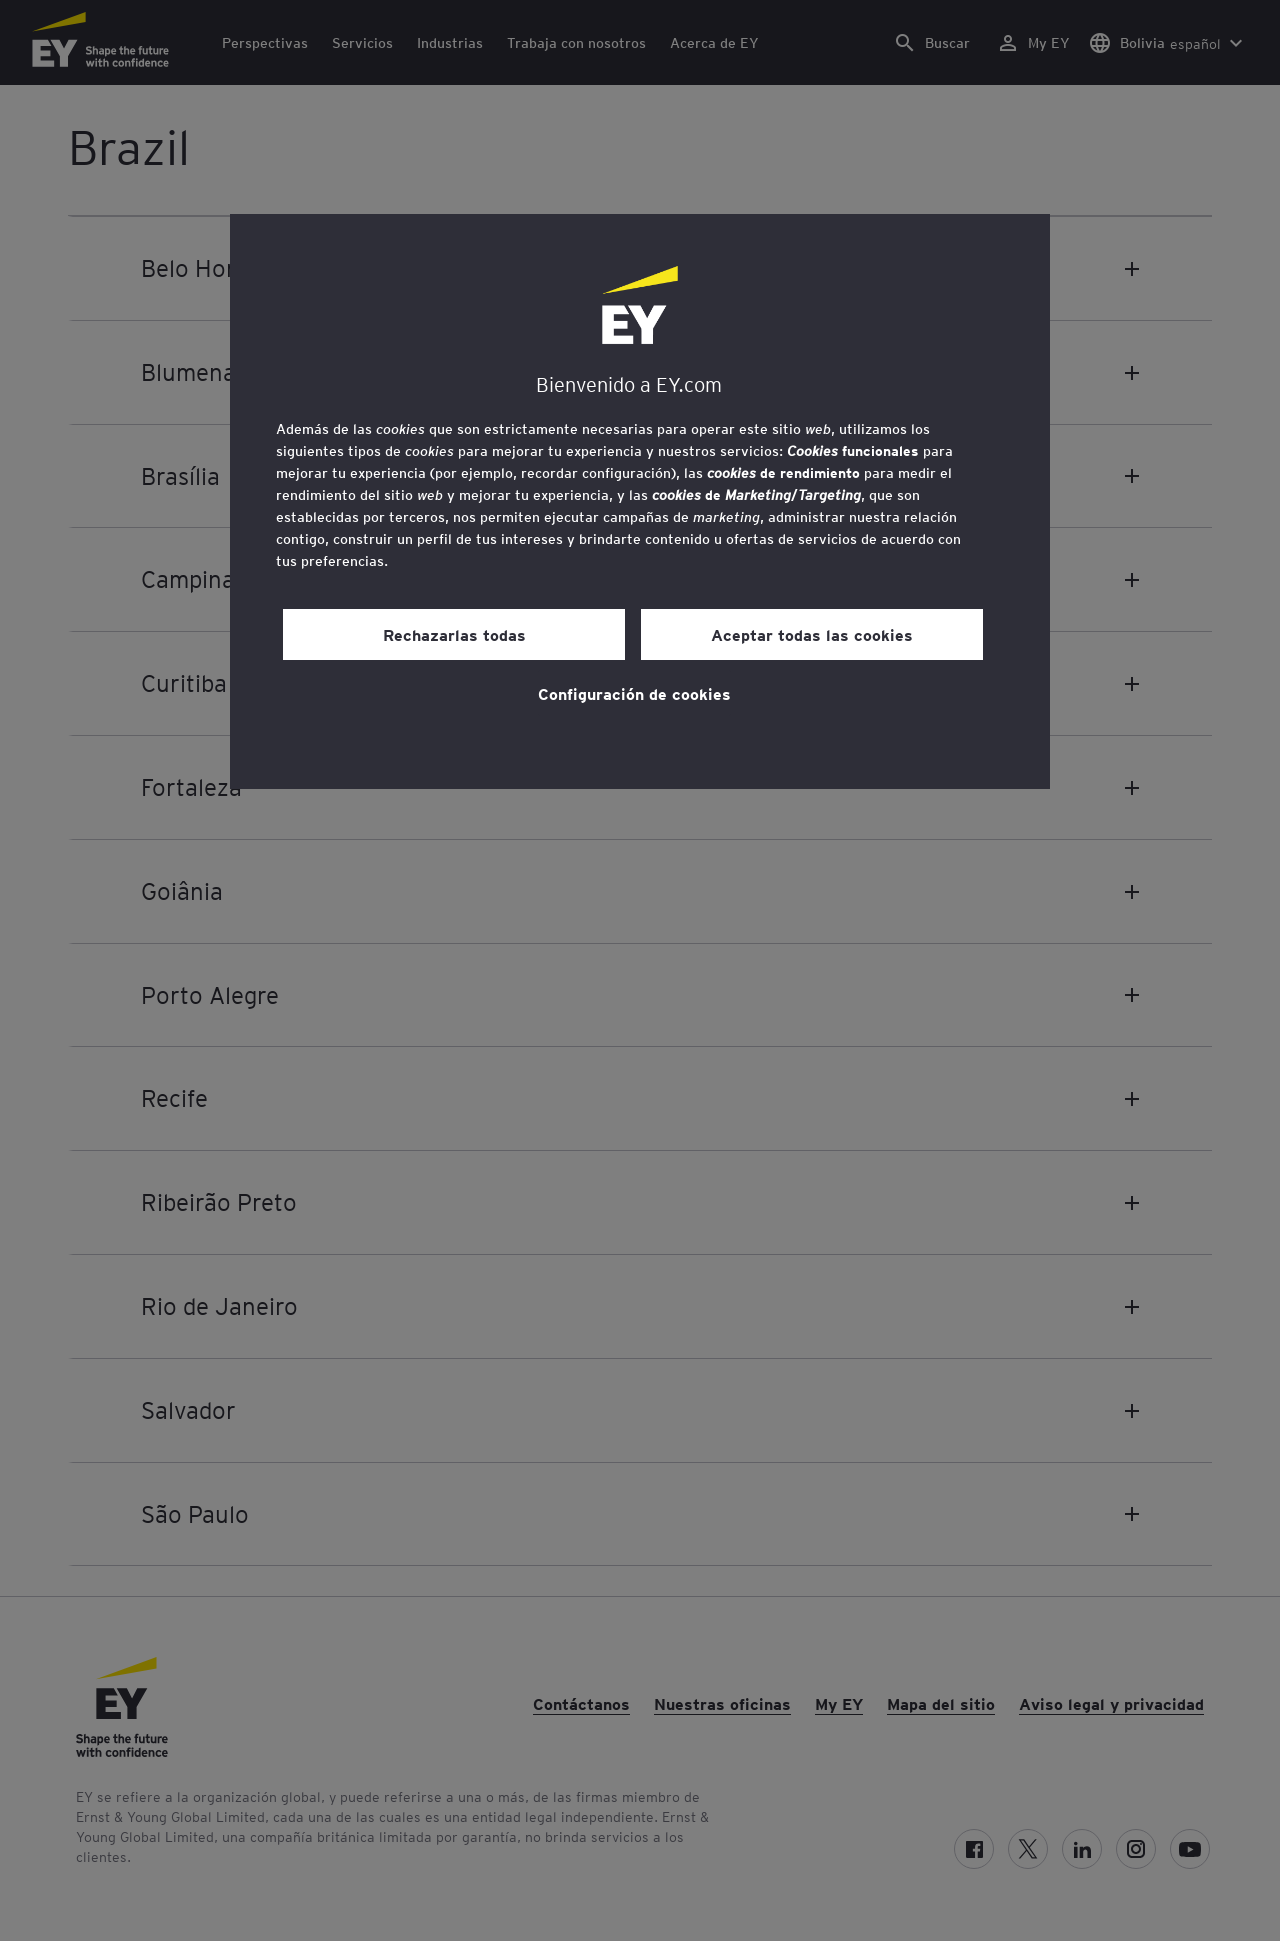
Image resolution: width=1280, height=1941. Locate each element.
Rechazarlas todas (454, 634)
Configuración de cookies (634, 693)
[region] (640, 501)
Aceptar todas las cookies (812, 634)
